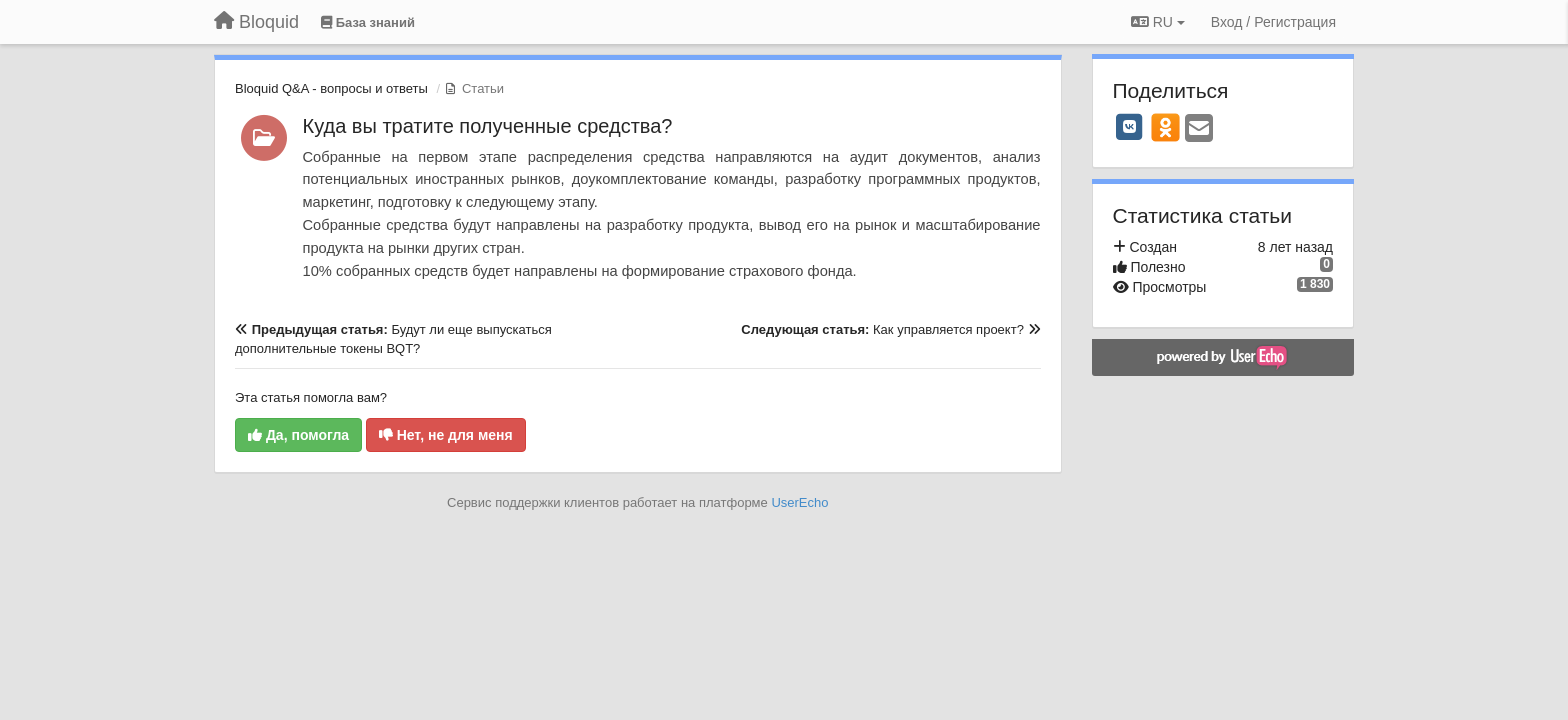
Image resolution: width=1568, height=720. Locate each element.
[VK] (1130, 127)
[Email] (1199, 129)
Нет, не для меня (446, 435)
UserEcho (799, 502)
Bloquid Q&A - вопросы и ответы (331, 88)
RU (1158, 22)
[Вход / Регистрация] (1273, 22)
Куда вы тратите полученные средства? (488, 126)
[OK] (1165, 127)
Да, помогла (298, 435)
